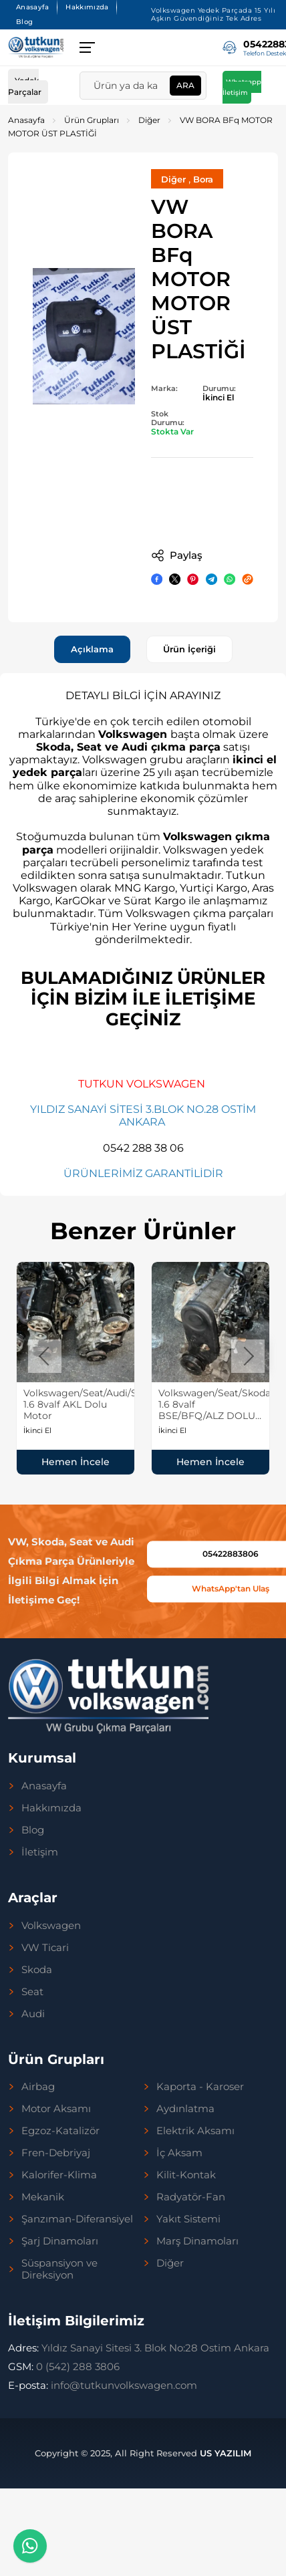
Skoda (36, 1970)
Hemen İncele (75, 1462)
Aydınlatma (185, 2109)
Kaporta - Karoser (200, 2087)
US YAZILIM (225, 2453)
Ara (185, 85)
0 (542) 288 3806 (64, 2366)
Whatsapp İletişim (242, 87)
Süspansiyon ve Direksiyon (59, 2269)
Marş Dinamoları (197, 2241)
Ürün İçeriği (189, 649)
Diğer (149, 120)
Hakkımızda (86, 7)
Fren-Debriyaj (55, 2153)
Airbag (38, 2087)
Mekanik (42, 2197)
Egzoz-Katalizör (60, 2131)
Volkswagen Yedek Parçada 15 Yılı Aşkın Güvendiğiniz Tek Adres (213, 14)
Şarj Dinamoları (59, 2241)
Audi (33, 2014)
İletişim (39, 1852)
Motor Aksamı (56, 2109)
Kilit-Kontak (186, 2175)
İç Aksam (179, 2153)
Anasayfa (32, 7)
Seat (32, 1992)
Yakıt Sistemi (188, 2219)
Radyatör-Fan (190, 2197)
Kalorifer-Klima (59, 2175)
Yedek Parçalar (24, 86)
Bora (203, 179)
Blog (24, 21)
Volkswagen (51, 1926)
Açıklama (92, 649)
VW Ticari (45, 1948)
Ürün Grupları (91, 120)
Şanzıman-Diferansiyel (77, 2219)
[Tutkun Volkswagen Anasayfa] (35, 47)
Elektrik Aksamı (195, 2131)
